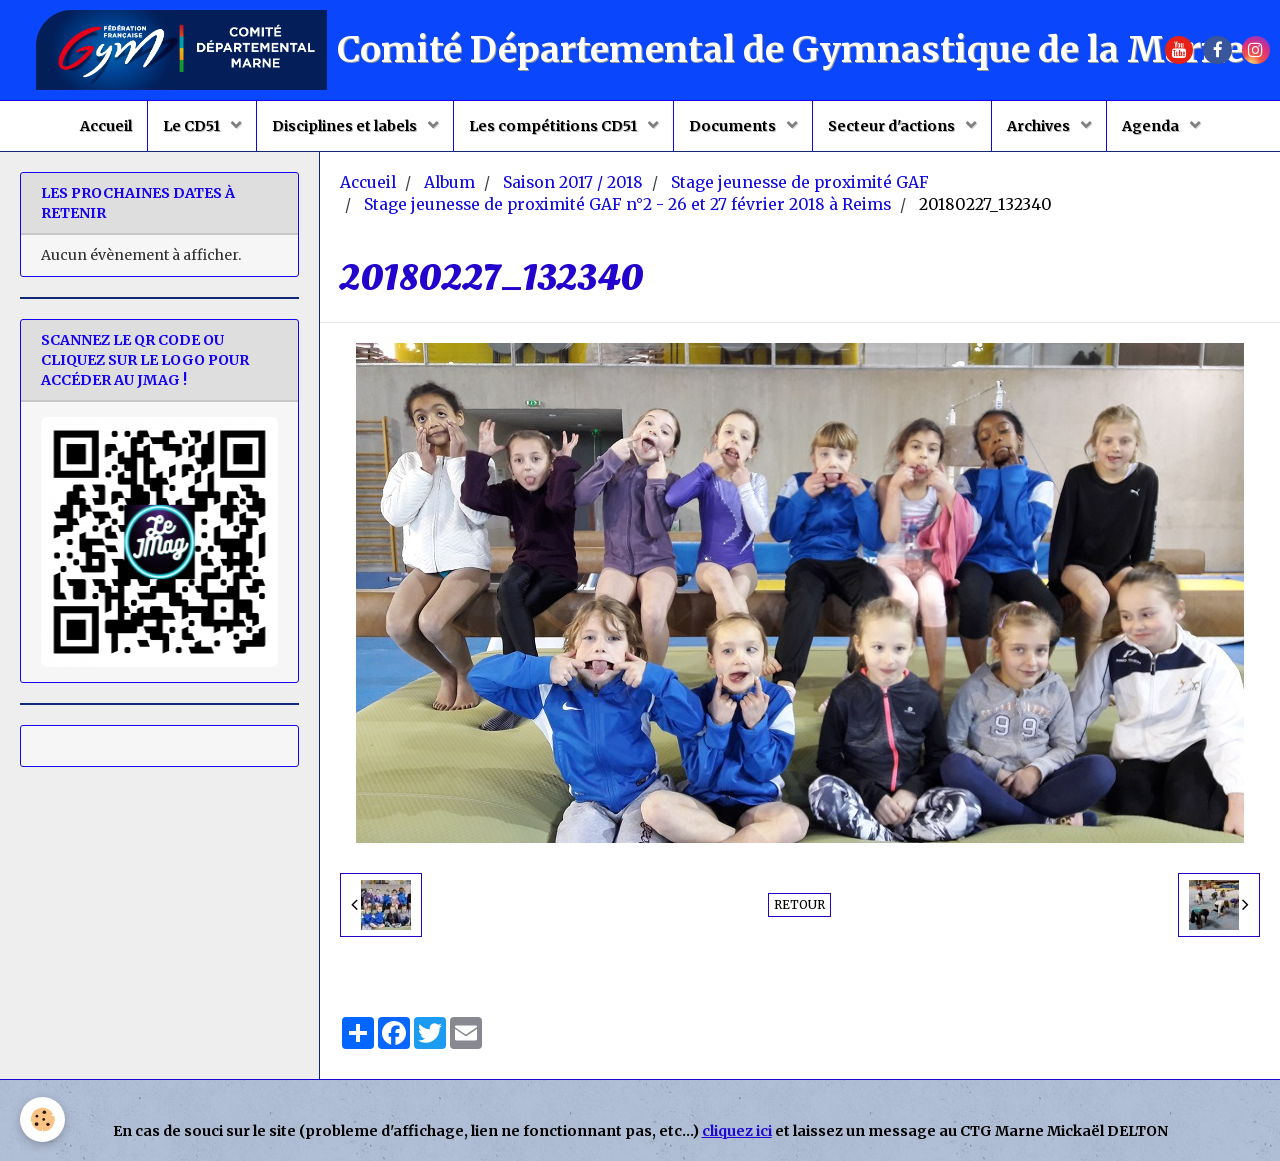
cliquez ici (737, 1131)
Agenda (1152, 126)
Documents (734, 126)
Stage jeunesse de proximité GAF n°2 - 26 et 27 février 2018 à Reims (627, 204)
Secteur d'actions (893, 126)
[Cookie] (42, 1119)
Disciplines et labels (346, 126)
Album (449, 182)
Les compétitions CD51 (554, 126)
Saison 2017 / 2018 (573, 182)
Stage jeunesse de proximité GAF (800, 182)
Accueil (106, 126)
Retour (799, 904)
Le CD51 (193, 126)
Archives (1040, 126)
